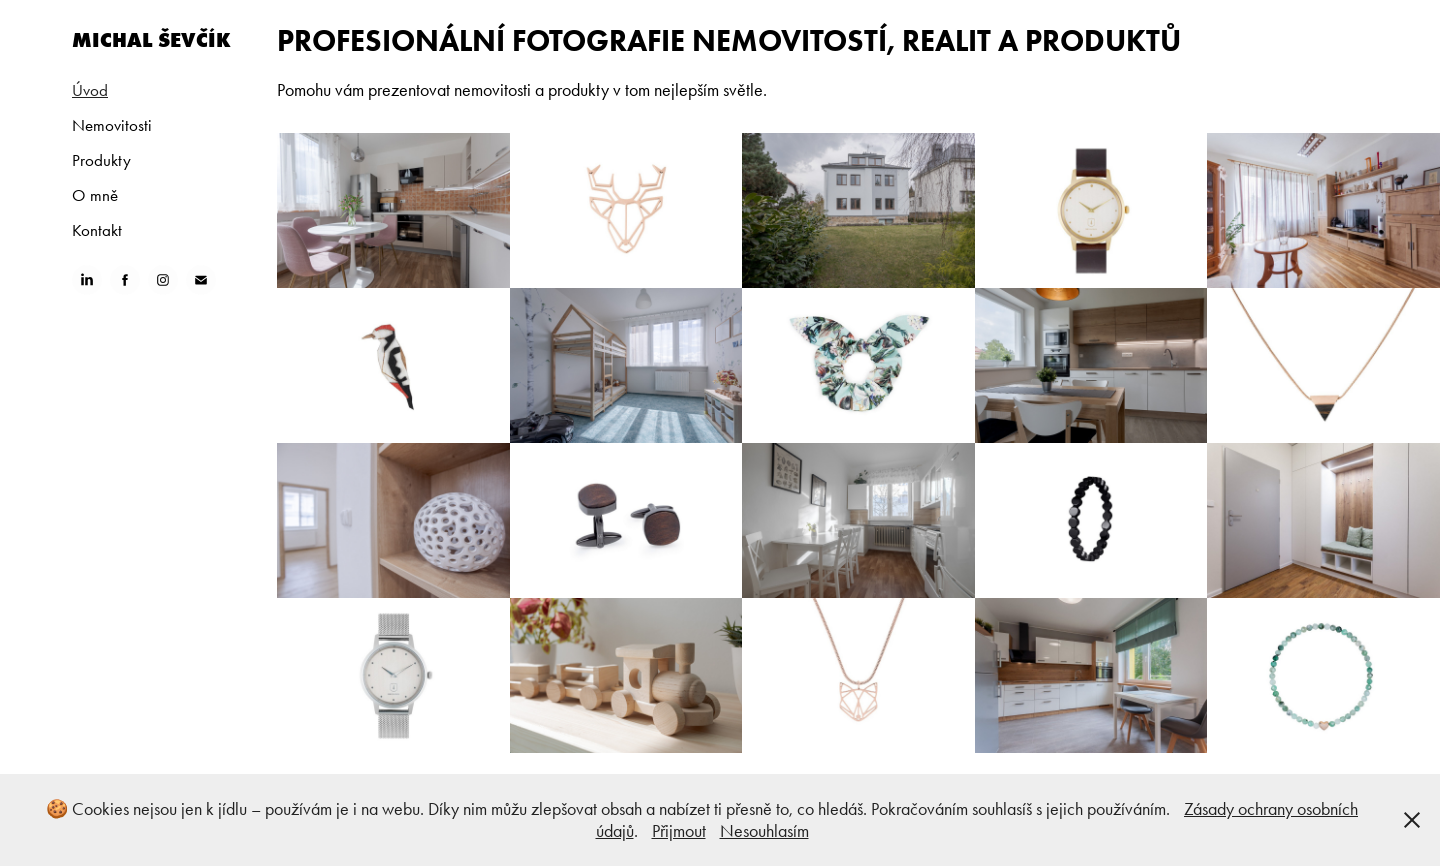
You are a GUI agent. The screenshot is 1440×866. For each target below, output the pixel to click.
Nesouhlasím (764, 831)
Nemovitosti (112, 125)
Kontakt (97, 230)
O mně (95, 195)
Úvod (90, 90)
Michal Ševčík (151, 40)
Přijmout (679, 831)
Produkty (101, 160)
